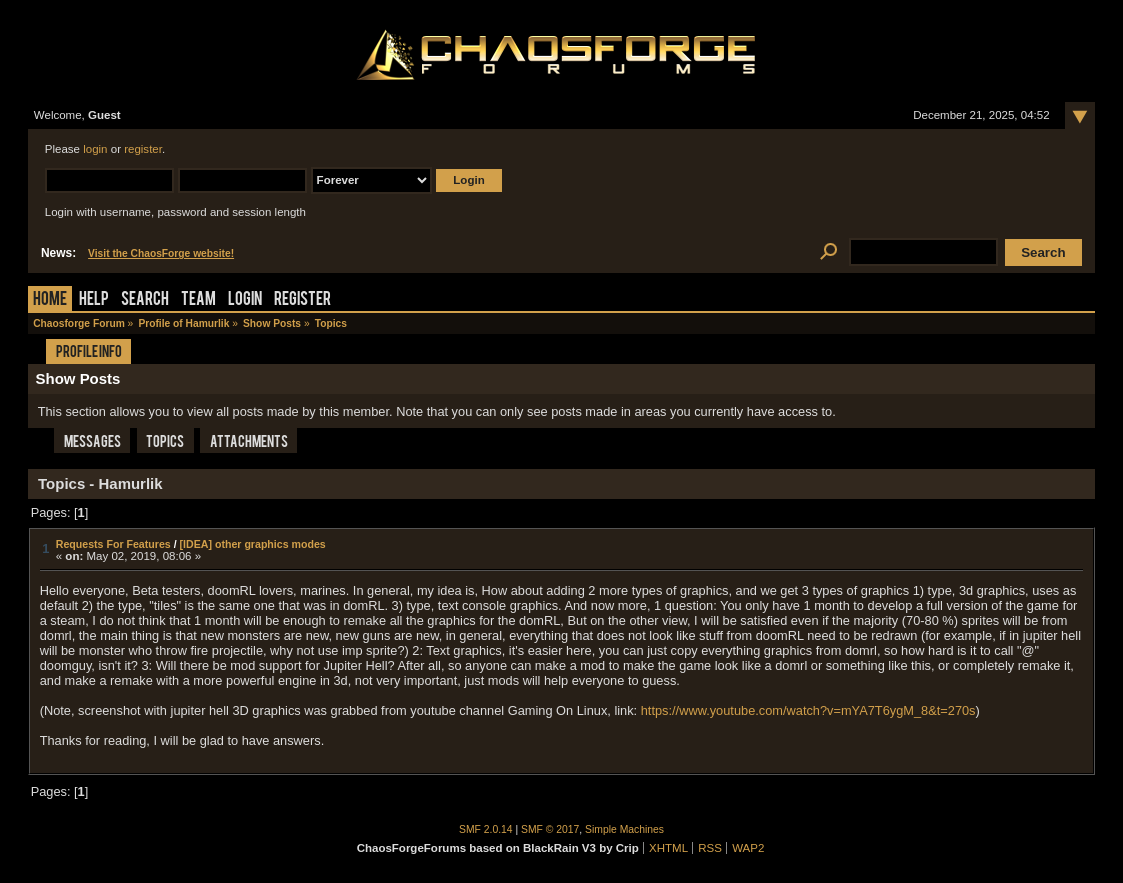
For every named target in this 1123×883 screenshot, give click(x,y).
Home (50, 300)
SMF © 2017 (550, 829)
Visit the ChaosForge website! (161, 253)
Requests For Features (113, 544)
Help (94, 300)
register (143, 149)
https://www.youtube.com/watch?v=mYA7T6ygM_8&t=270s (808, 710)
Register (302, 300)
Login (245, 300)
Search (145, 300)
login (95, 149)
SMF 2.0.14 (486, 829)
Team (198, 300)
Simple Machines (624, 829)
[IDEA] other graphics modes (253, 544)
